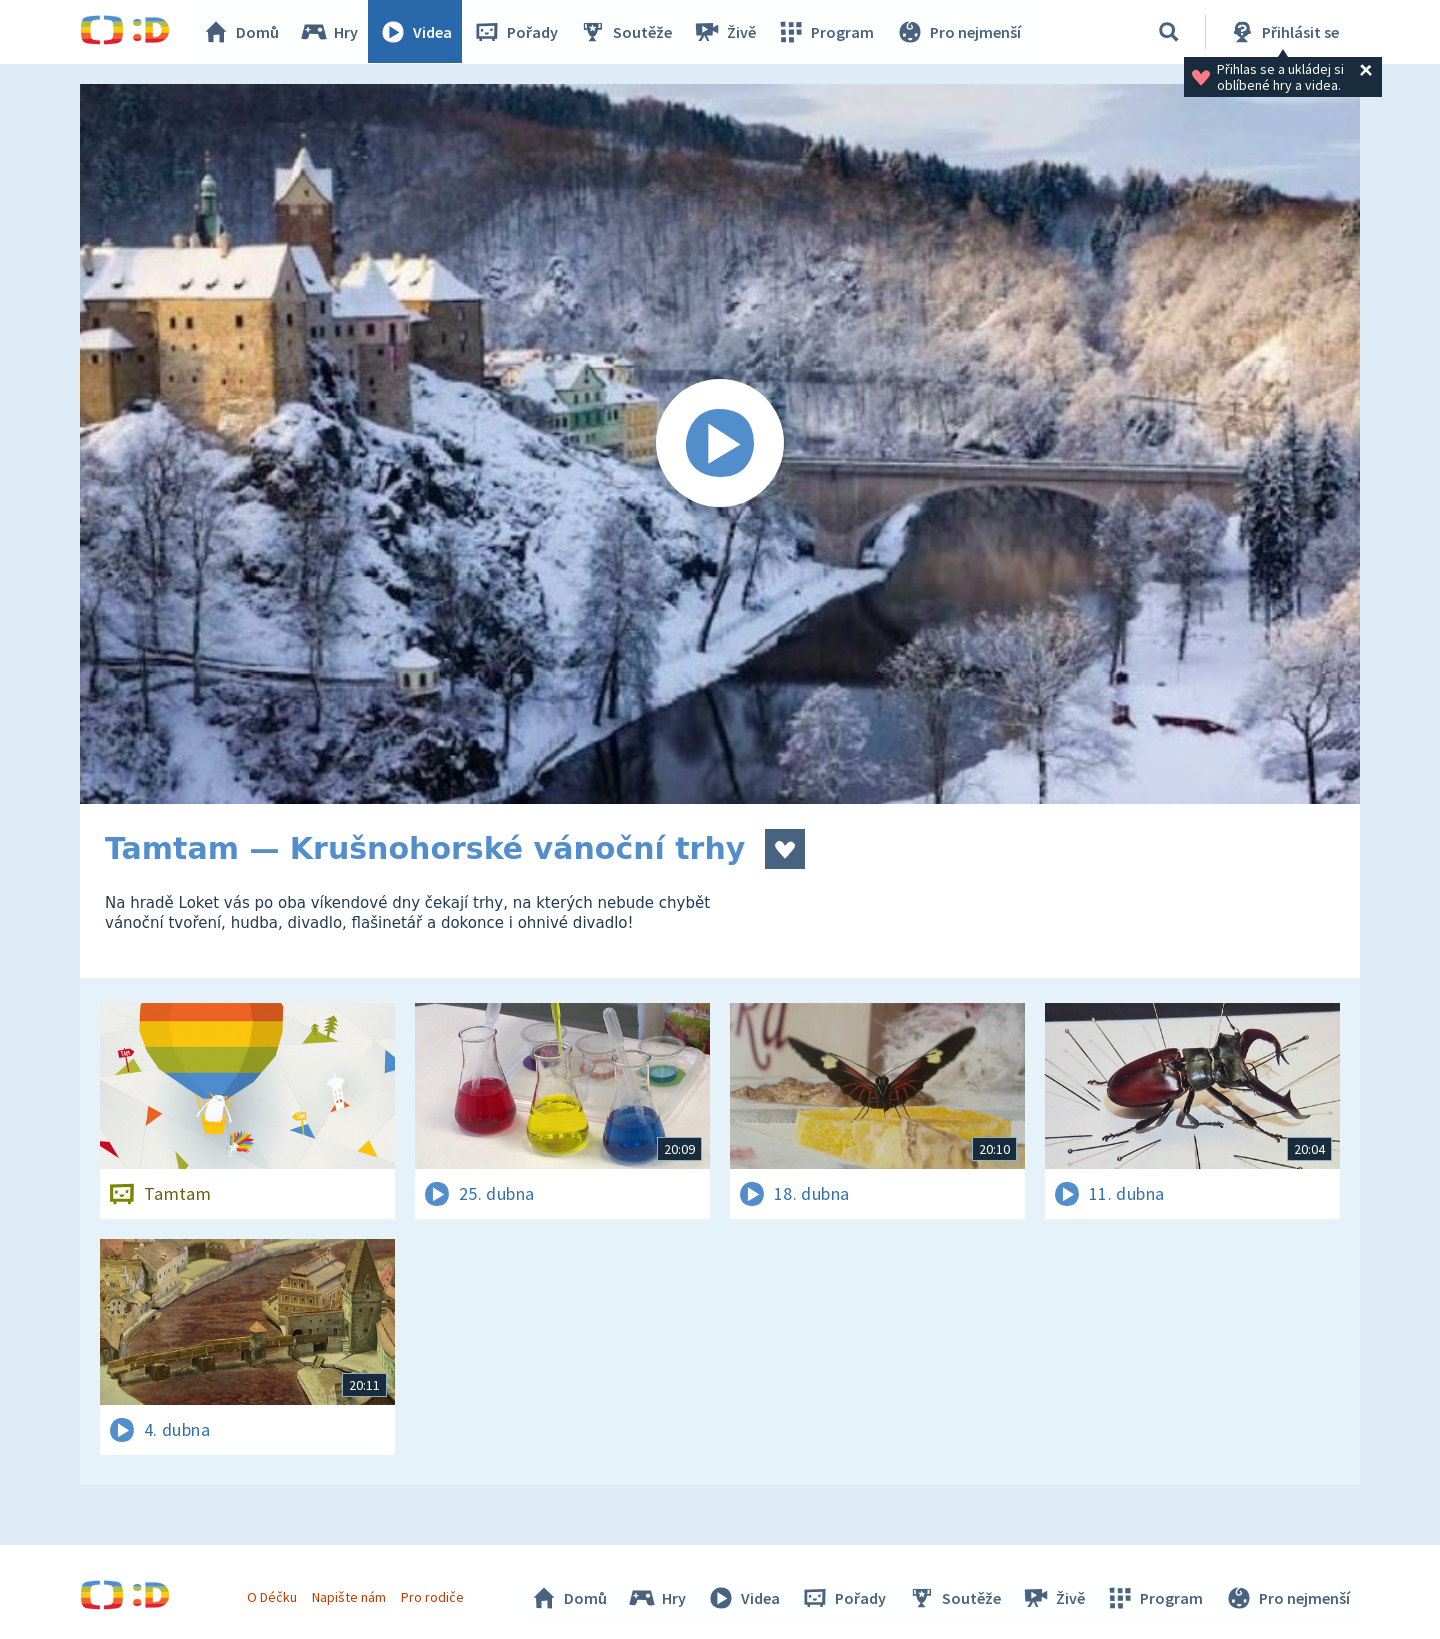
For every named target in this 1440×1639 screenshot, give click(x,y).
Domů (241, 32)
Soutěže (626, 32)
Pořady (516, 32)
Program (826, 32)
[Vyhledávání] (1169, 32)
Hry (329, 32)
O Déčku (272, 1597)
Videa (416, 32)
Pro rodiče (433, 1597)
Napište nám (349, 1597)
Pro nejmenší (958, 32)
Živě (725, 32)
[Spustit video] (720, 444)
